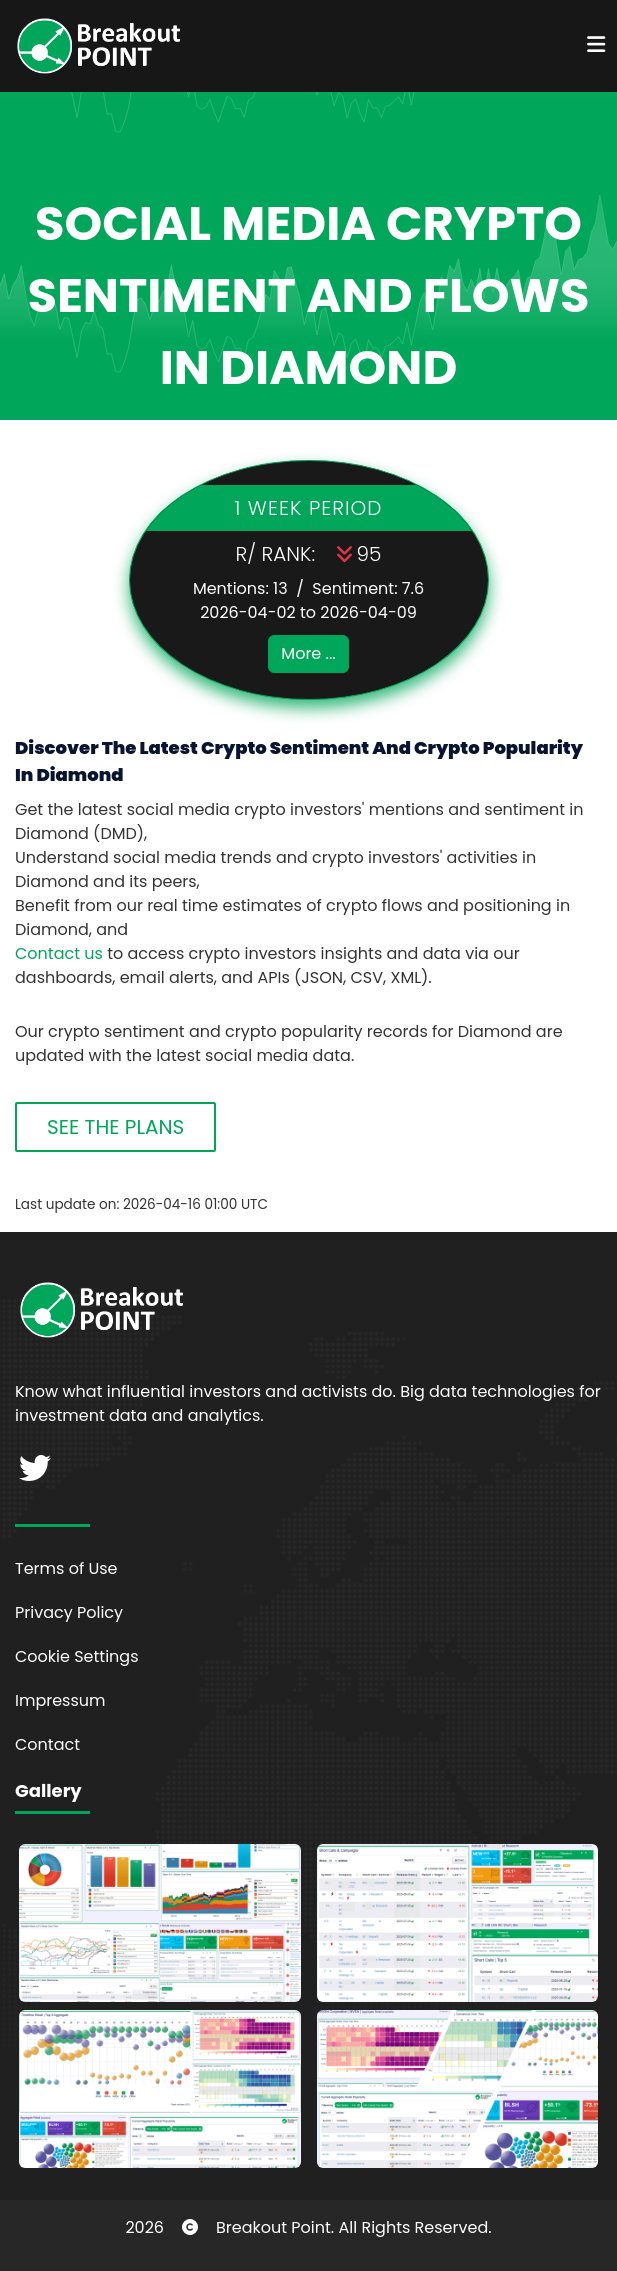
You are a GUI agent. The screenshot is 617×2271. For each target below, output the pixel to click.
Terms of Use (66, 1568)
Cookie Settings (77, 1656)
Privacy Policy (69, 1612)
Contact (47, 1744)
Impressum (60, 1700)
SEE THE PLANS (115, 1127)
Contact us (59, 953)
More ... (308, 653)
